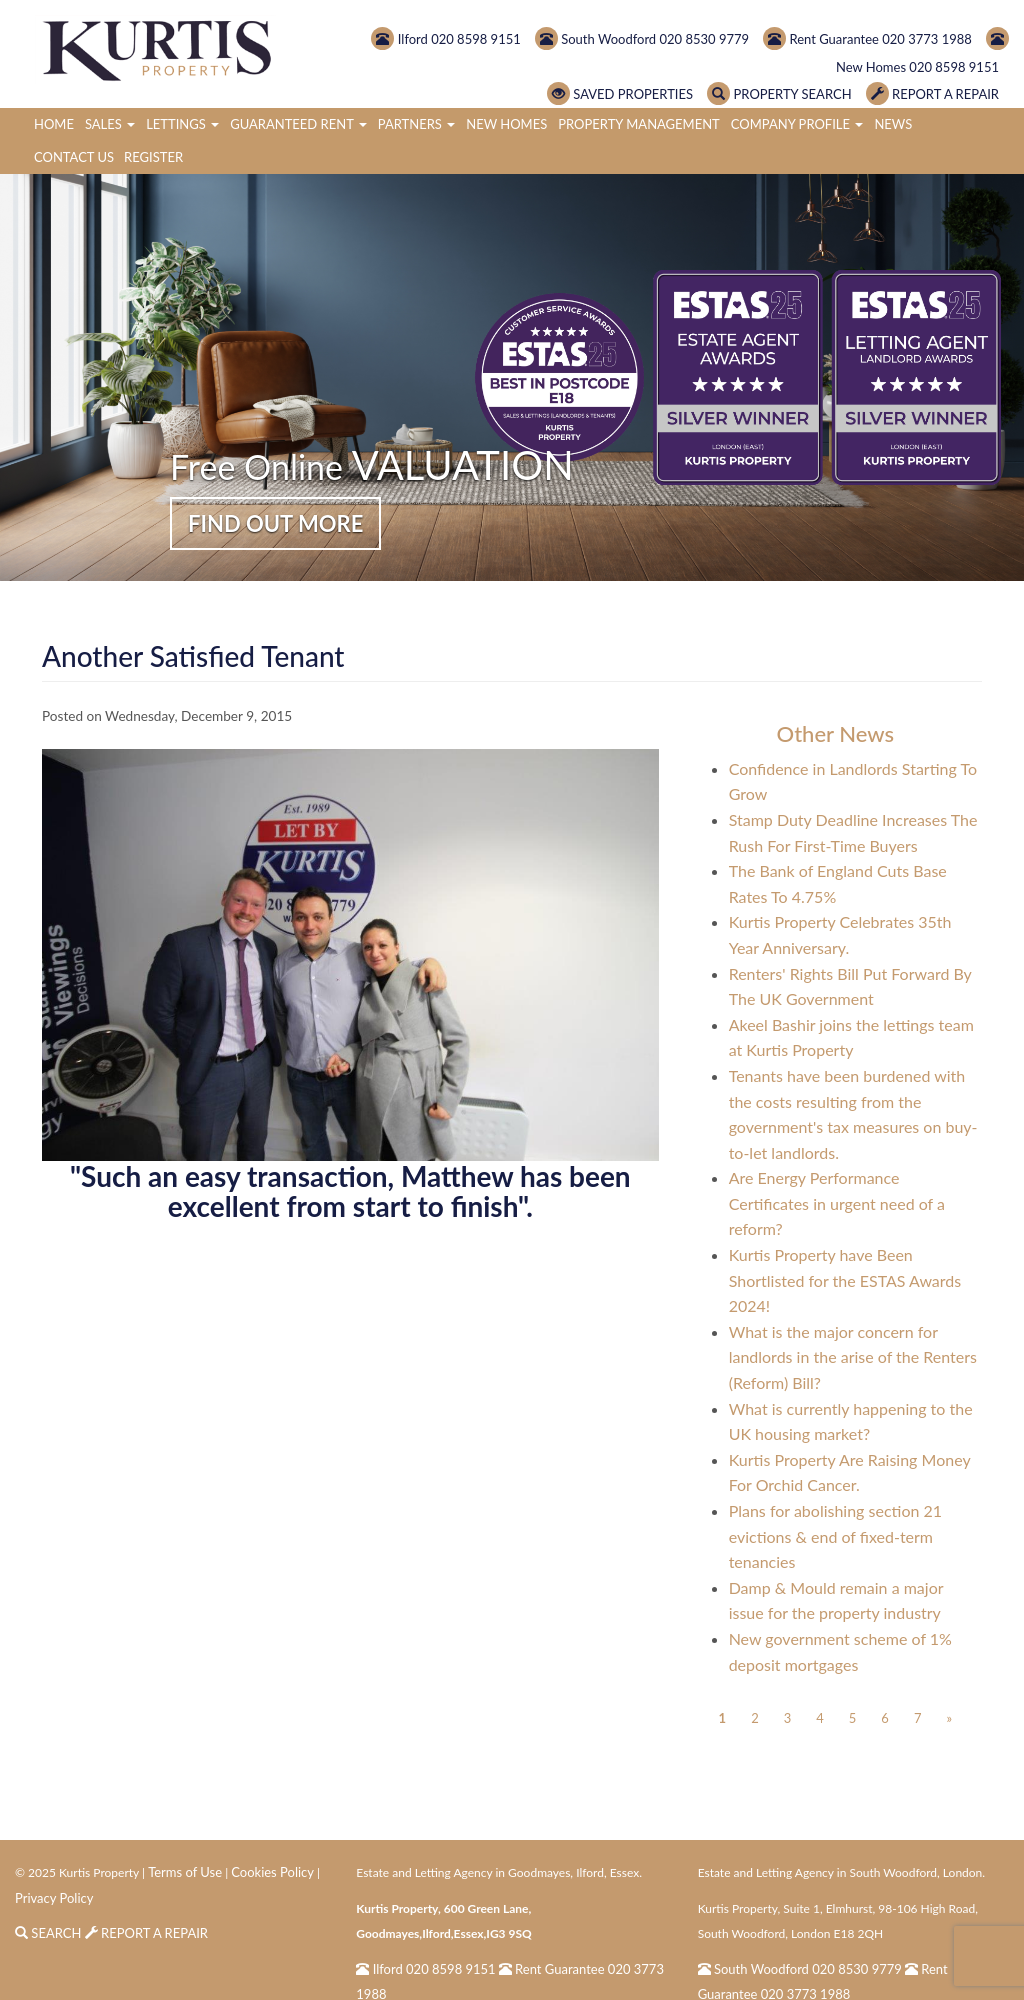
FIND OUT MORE (275, 523)
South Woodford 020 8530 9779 (642, 39)
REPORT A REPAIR (932, 94)
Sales (110, 124)
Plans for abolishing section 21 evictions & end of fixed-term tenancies (835, 1536)
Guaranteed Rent (298, 124)
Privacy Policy (54, 1898)
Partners (416, 124)
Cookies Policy (272, 1872)
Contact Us (74, 157)
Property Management (639, 124)
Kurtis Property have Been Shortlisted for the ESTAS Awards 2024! (845, 1280)
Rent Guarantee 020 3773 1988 (867, 39)
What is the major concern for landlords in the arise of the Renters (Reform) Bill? (853, 1357)
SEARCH (50, 1933)
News (893, 124)
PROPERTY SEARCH (779, 94)
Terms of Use (185, 1872)
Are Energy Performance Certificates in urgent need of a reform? (837, 1203)
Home (54, 124)
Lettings (182, 124)
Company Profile (797, 124)
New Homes (506, 124)
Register (153, 157)
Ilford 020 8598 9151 (445, 39)
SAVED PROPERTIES (620, 94)
